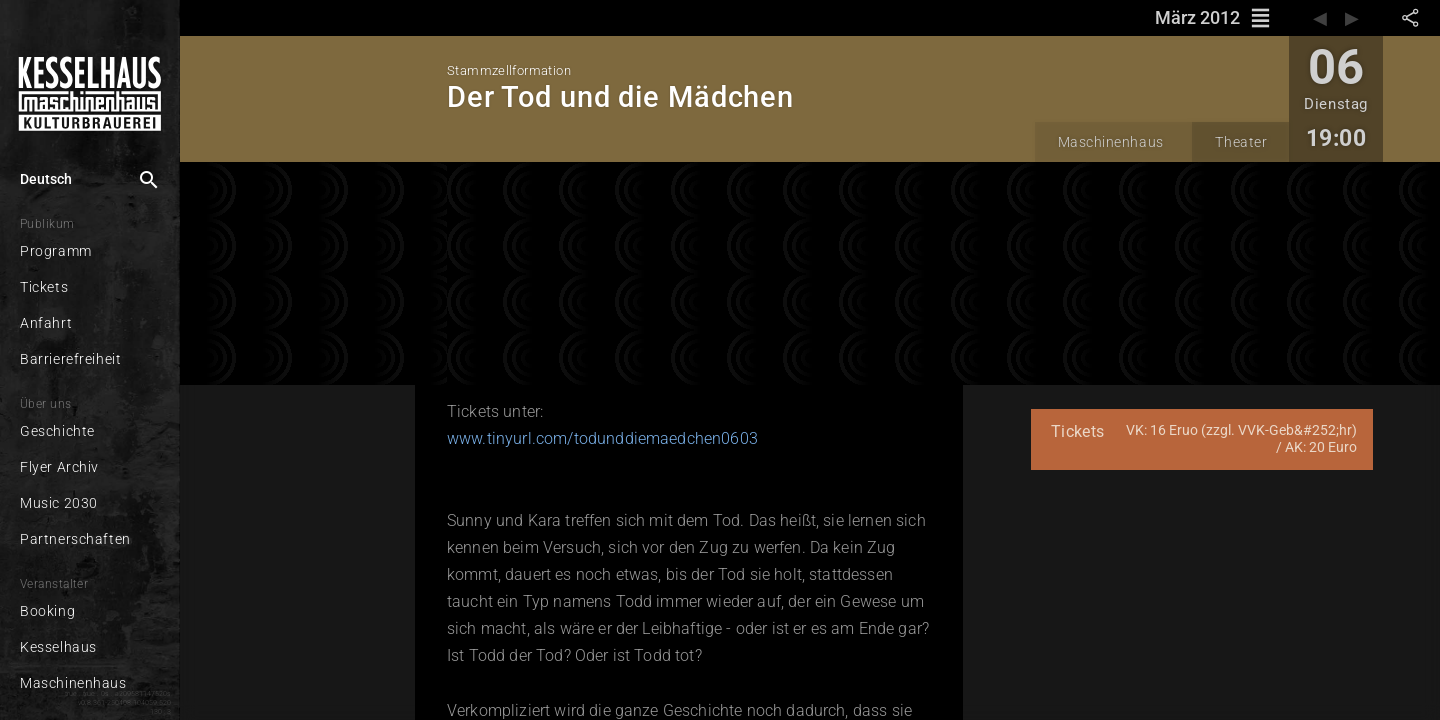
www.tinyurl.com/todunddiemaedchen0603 (602, 438)
